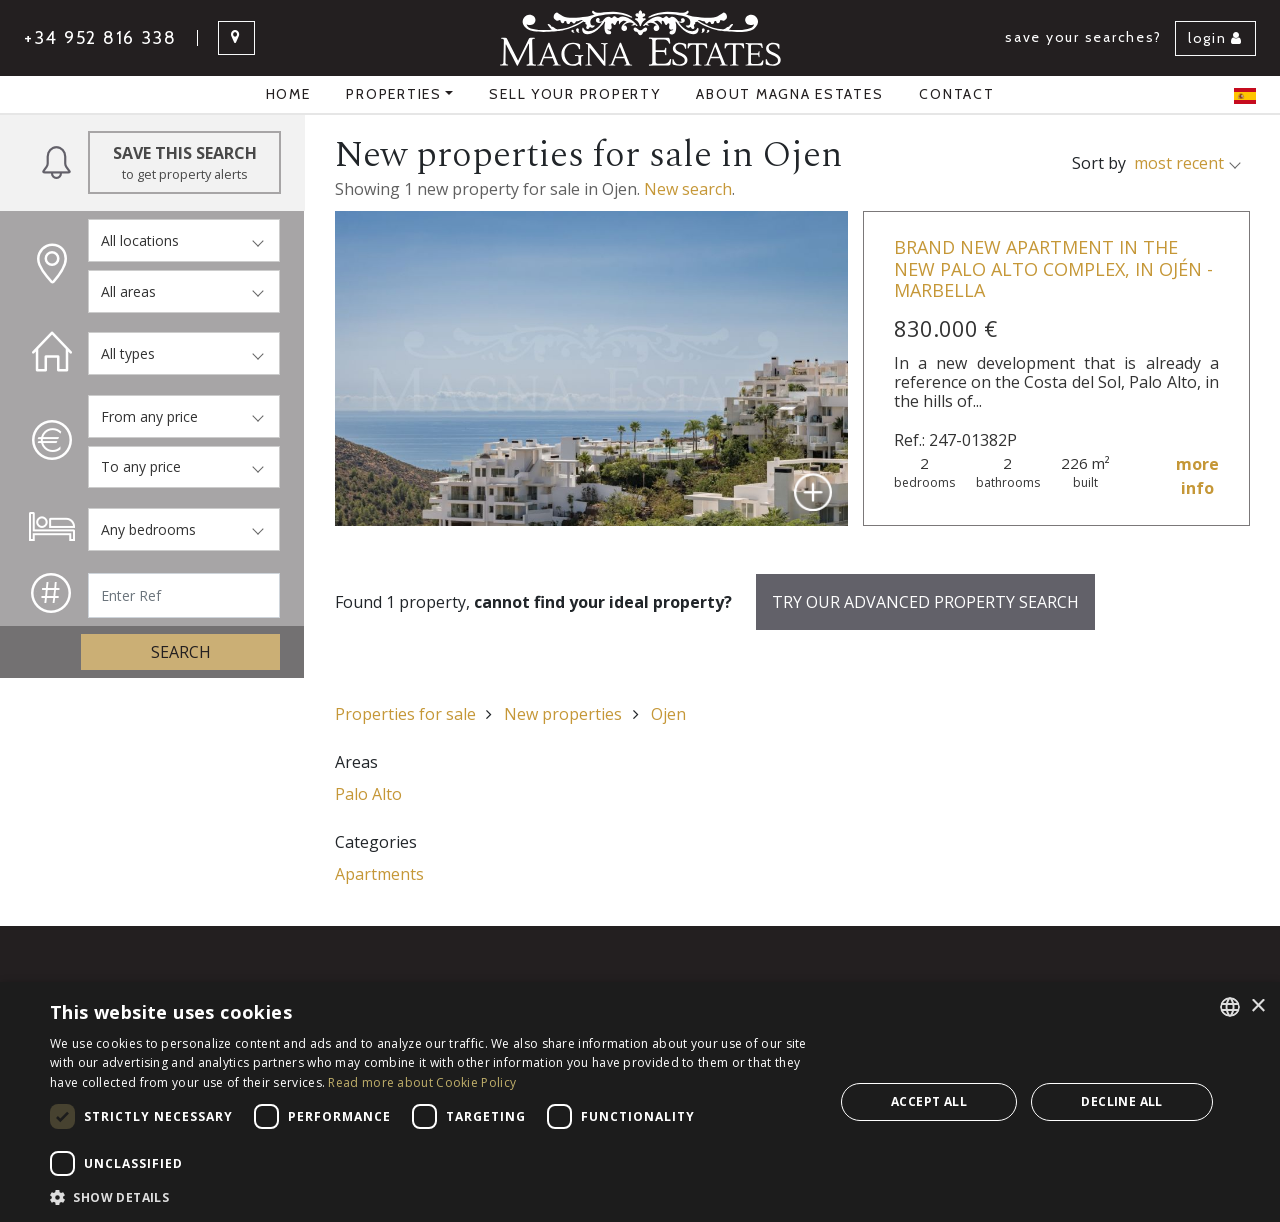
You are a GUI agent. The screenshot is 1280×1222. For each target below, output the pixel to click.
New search (688, 189)
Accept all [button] (929, 1101)
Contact (956, 94)
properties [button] (393, 94)
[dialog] (640, 1102)
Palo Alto (368, 794)
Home (288, 94)
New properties (563, 714)
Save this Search (184, 163)
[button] (430, 1197)
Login (1215, 38)
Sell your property (574, 94)
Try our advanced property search (925, 602)
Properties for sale (405, 714)
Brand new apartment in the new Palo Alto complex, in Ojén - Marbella (1053, 268)
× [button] (1257, 1006)
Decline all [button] (1121, 1101)
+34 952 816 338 (100, 38)
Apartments (379, 874)
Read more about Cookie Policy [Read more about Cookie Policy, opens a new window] (422, 1082)
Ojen (668, 714)
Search (181, 652)
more (1197, 476)
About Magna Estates (789, 94)
